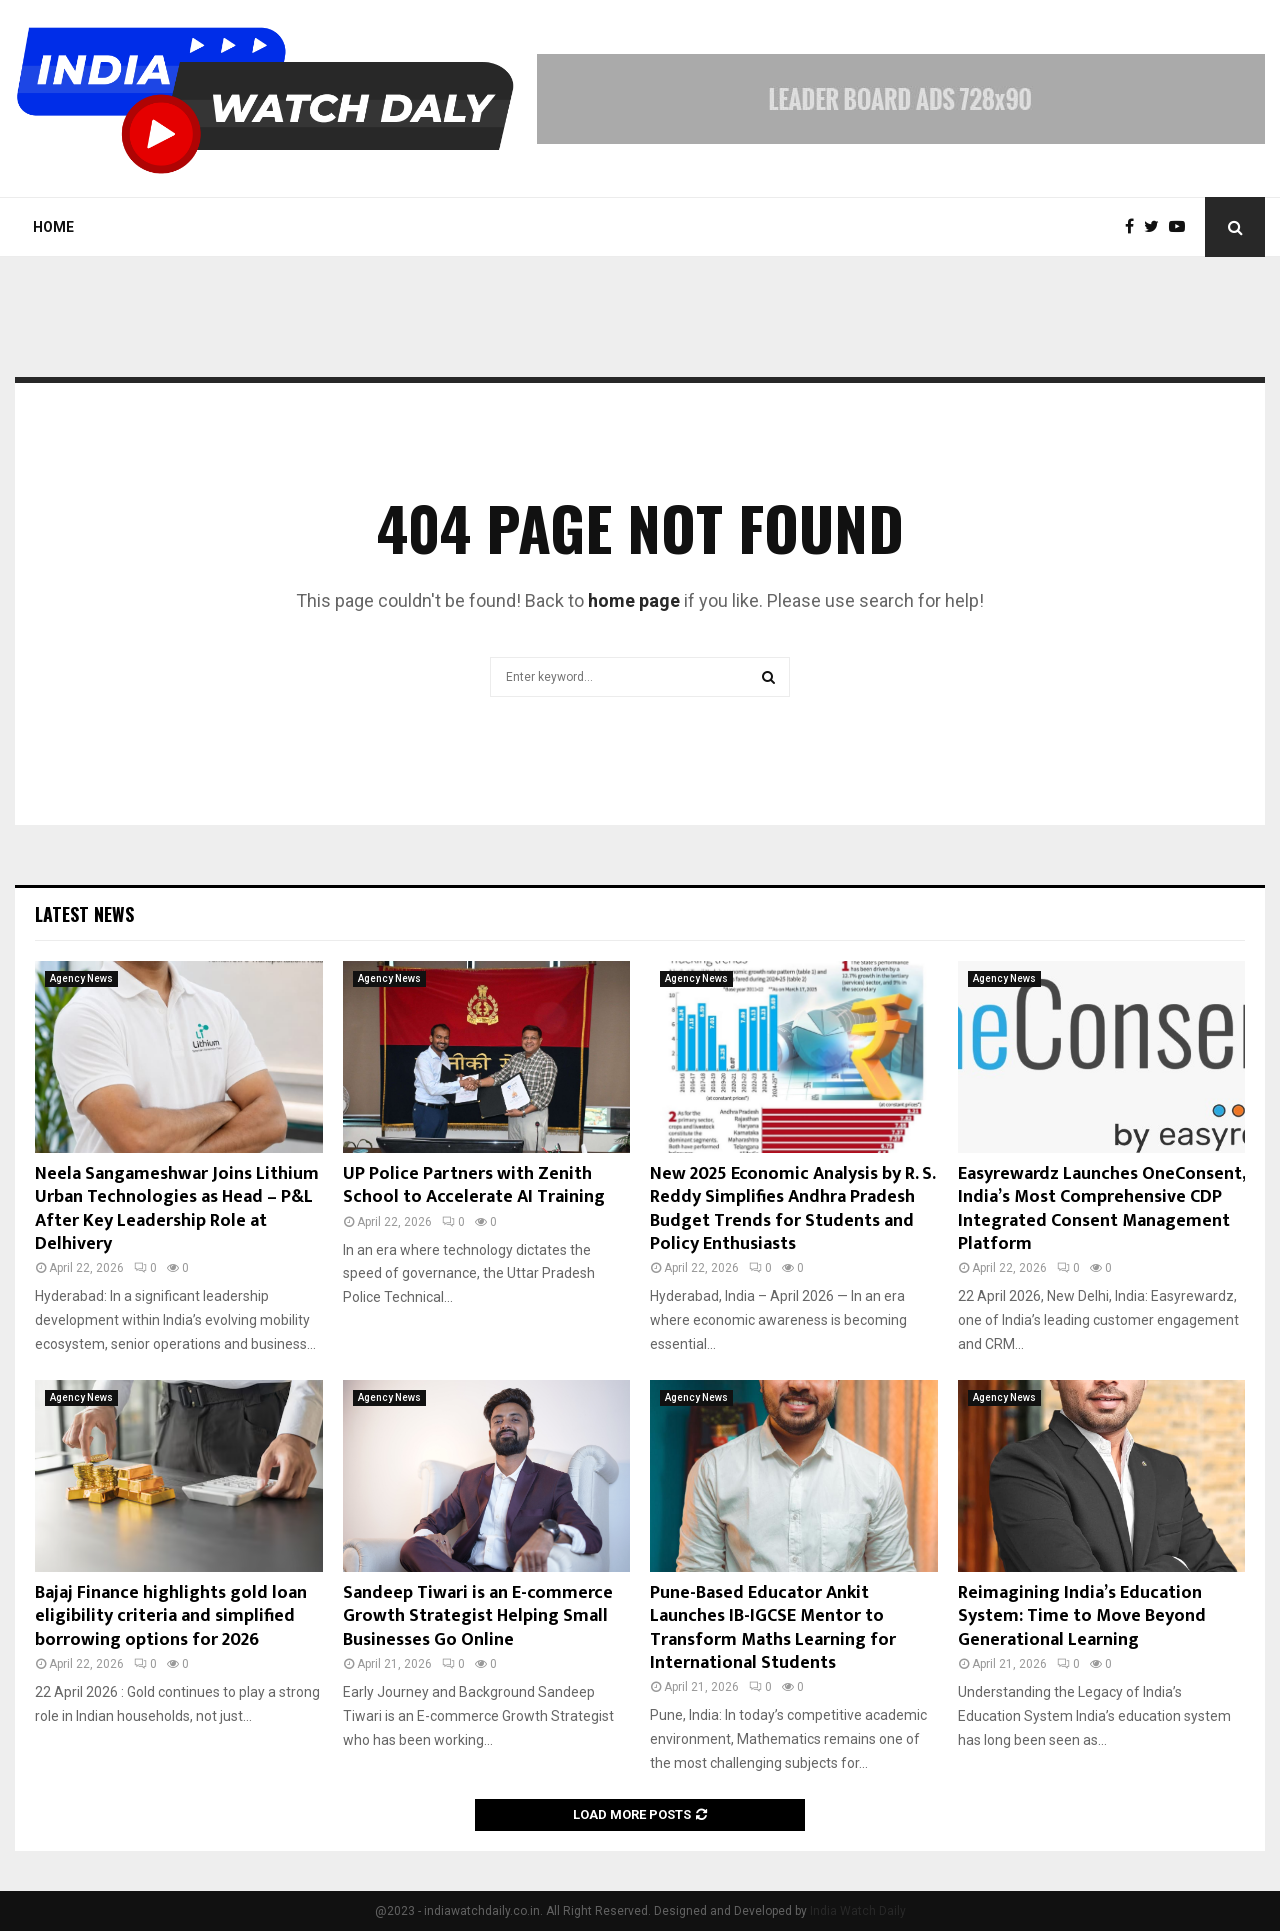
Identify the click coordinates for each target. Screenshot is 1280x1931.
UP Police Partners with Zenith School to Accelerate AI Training (474, 1185)
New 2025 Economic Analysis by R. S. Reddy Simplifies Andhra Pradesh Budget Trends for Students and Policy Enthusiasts (792, 1209)
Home (53, 227)
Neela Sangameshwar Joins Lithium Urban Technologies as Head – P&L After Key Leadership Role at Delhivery (177, 1209)
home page (634, 600)
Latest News (84, 914)
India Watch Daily (858, 1911)
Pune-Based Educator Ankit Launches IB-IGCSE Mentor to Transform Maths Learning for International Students (773, 1628)
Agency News (81, 978)
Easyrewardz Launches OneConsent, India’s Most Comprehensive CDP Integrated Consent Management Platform (1101, 1209)
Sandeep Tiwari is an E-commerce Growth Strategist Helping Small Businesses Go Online (478, 1616)
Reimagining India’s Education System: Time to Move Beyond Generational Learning (1082, 1616)
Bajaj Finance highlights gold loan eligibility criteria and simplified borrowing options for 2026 (171, 1616)
